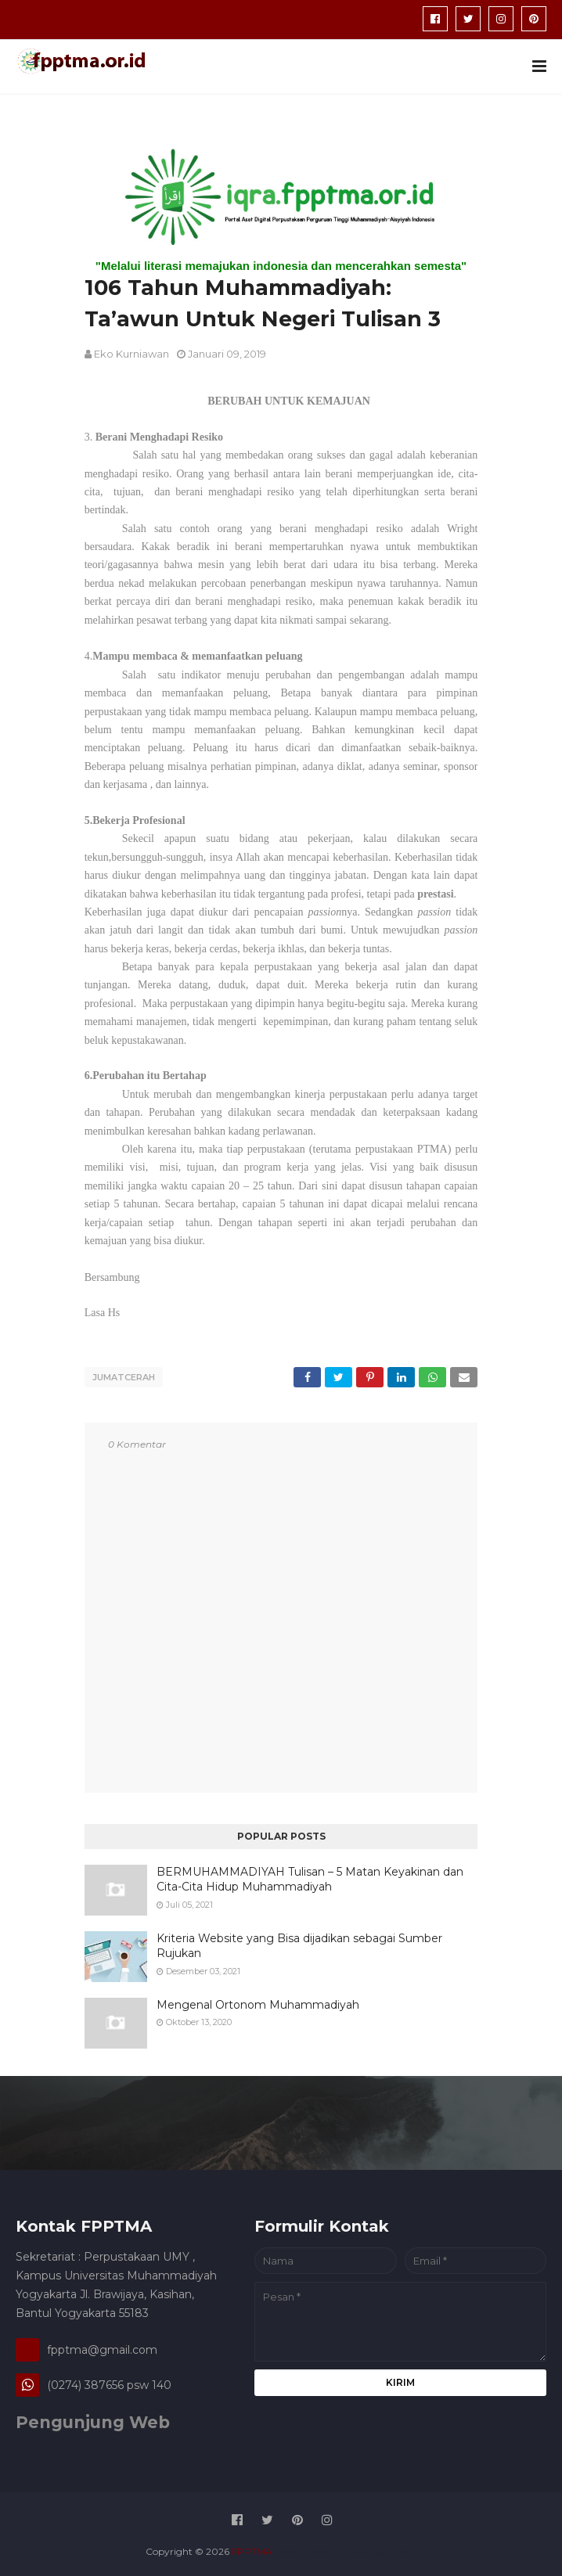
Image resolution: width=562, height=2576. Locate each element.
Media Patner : (307, 2548)
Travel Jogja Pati (379, 2548)
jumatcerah (123, 1377)
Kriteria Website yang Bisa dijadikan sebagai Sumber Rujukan (299, 1942)
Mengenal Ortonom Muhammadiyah (258, 2001)
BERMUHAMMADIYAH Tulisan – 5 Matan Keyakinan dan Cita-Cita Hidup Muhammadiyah (310, 1876)
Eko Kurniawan (131, 353)
